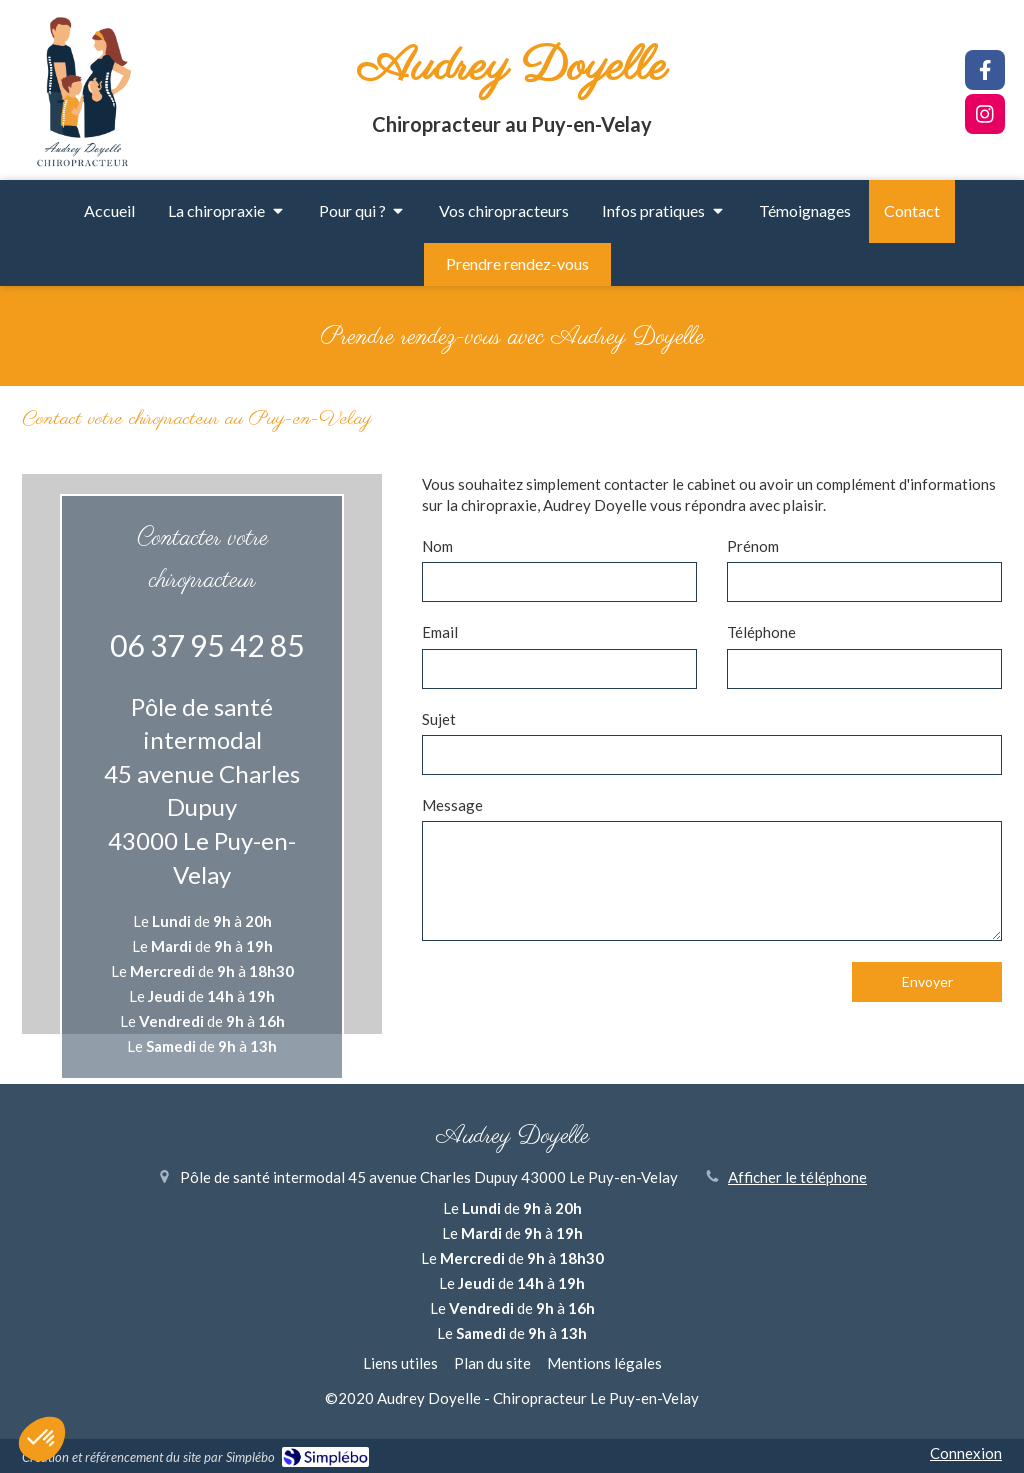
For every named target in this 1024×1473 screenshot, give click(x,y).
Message (452, 805)
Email (440, 632)
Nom (437, 546)
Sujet (439, 719)
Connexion (966, 1453)
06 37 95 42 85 (207, 645)
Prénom (753, 546)
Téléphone (761, 632)
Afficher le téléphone (797, 1177)
